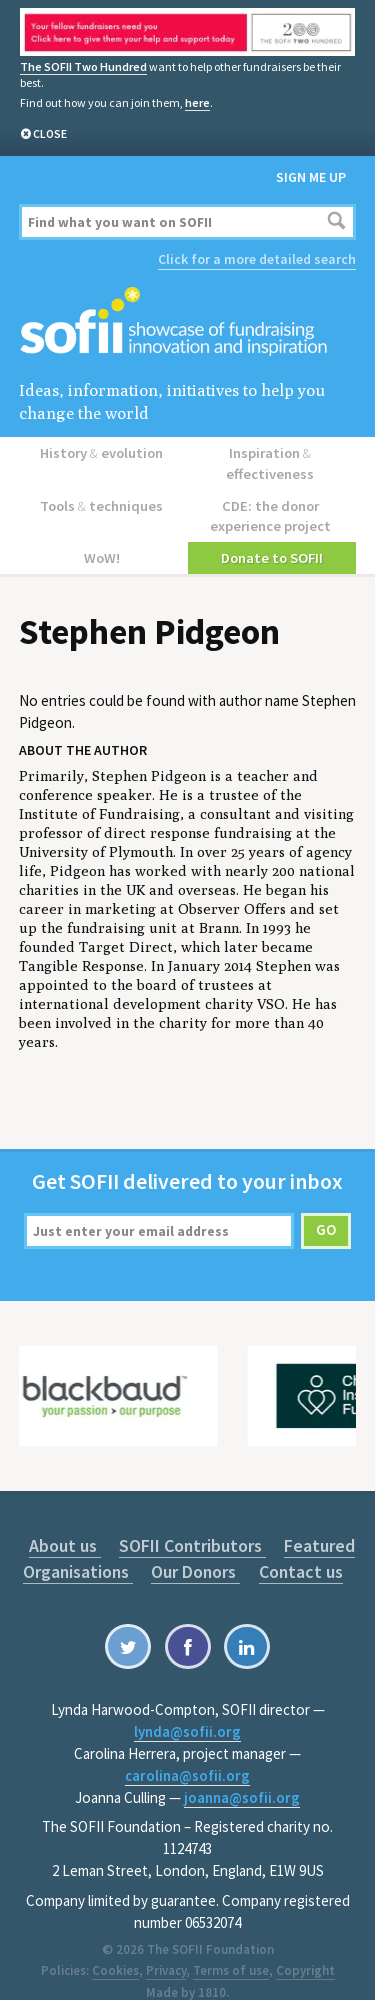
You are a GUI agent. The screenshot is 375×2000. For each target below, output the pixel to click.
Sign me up (311, 176)
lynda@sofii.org (187, 1703)
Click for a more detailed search (257, 258)
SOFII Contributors (191, 1517)
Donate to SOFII (271, 531)
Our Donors (196, 1543)
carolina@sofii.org (187, 1747)
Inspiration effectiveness (271, 451)
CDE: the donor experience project (272, 491)
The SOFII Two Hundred (83, 66)
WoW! (103, 531)
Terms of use (231, 1943)
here (197, 102)
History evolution (103, 451)
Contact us (298, 1543)
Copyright (305, 1943)
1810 (212, 1965)
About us (68, 1517)
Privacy (166, 1943)
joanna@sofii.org (242, 1769)
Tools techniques (103, 482)
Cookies (115, 1943)
